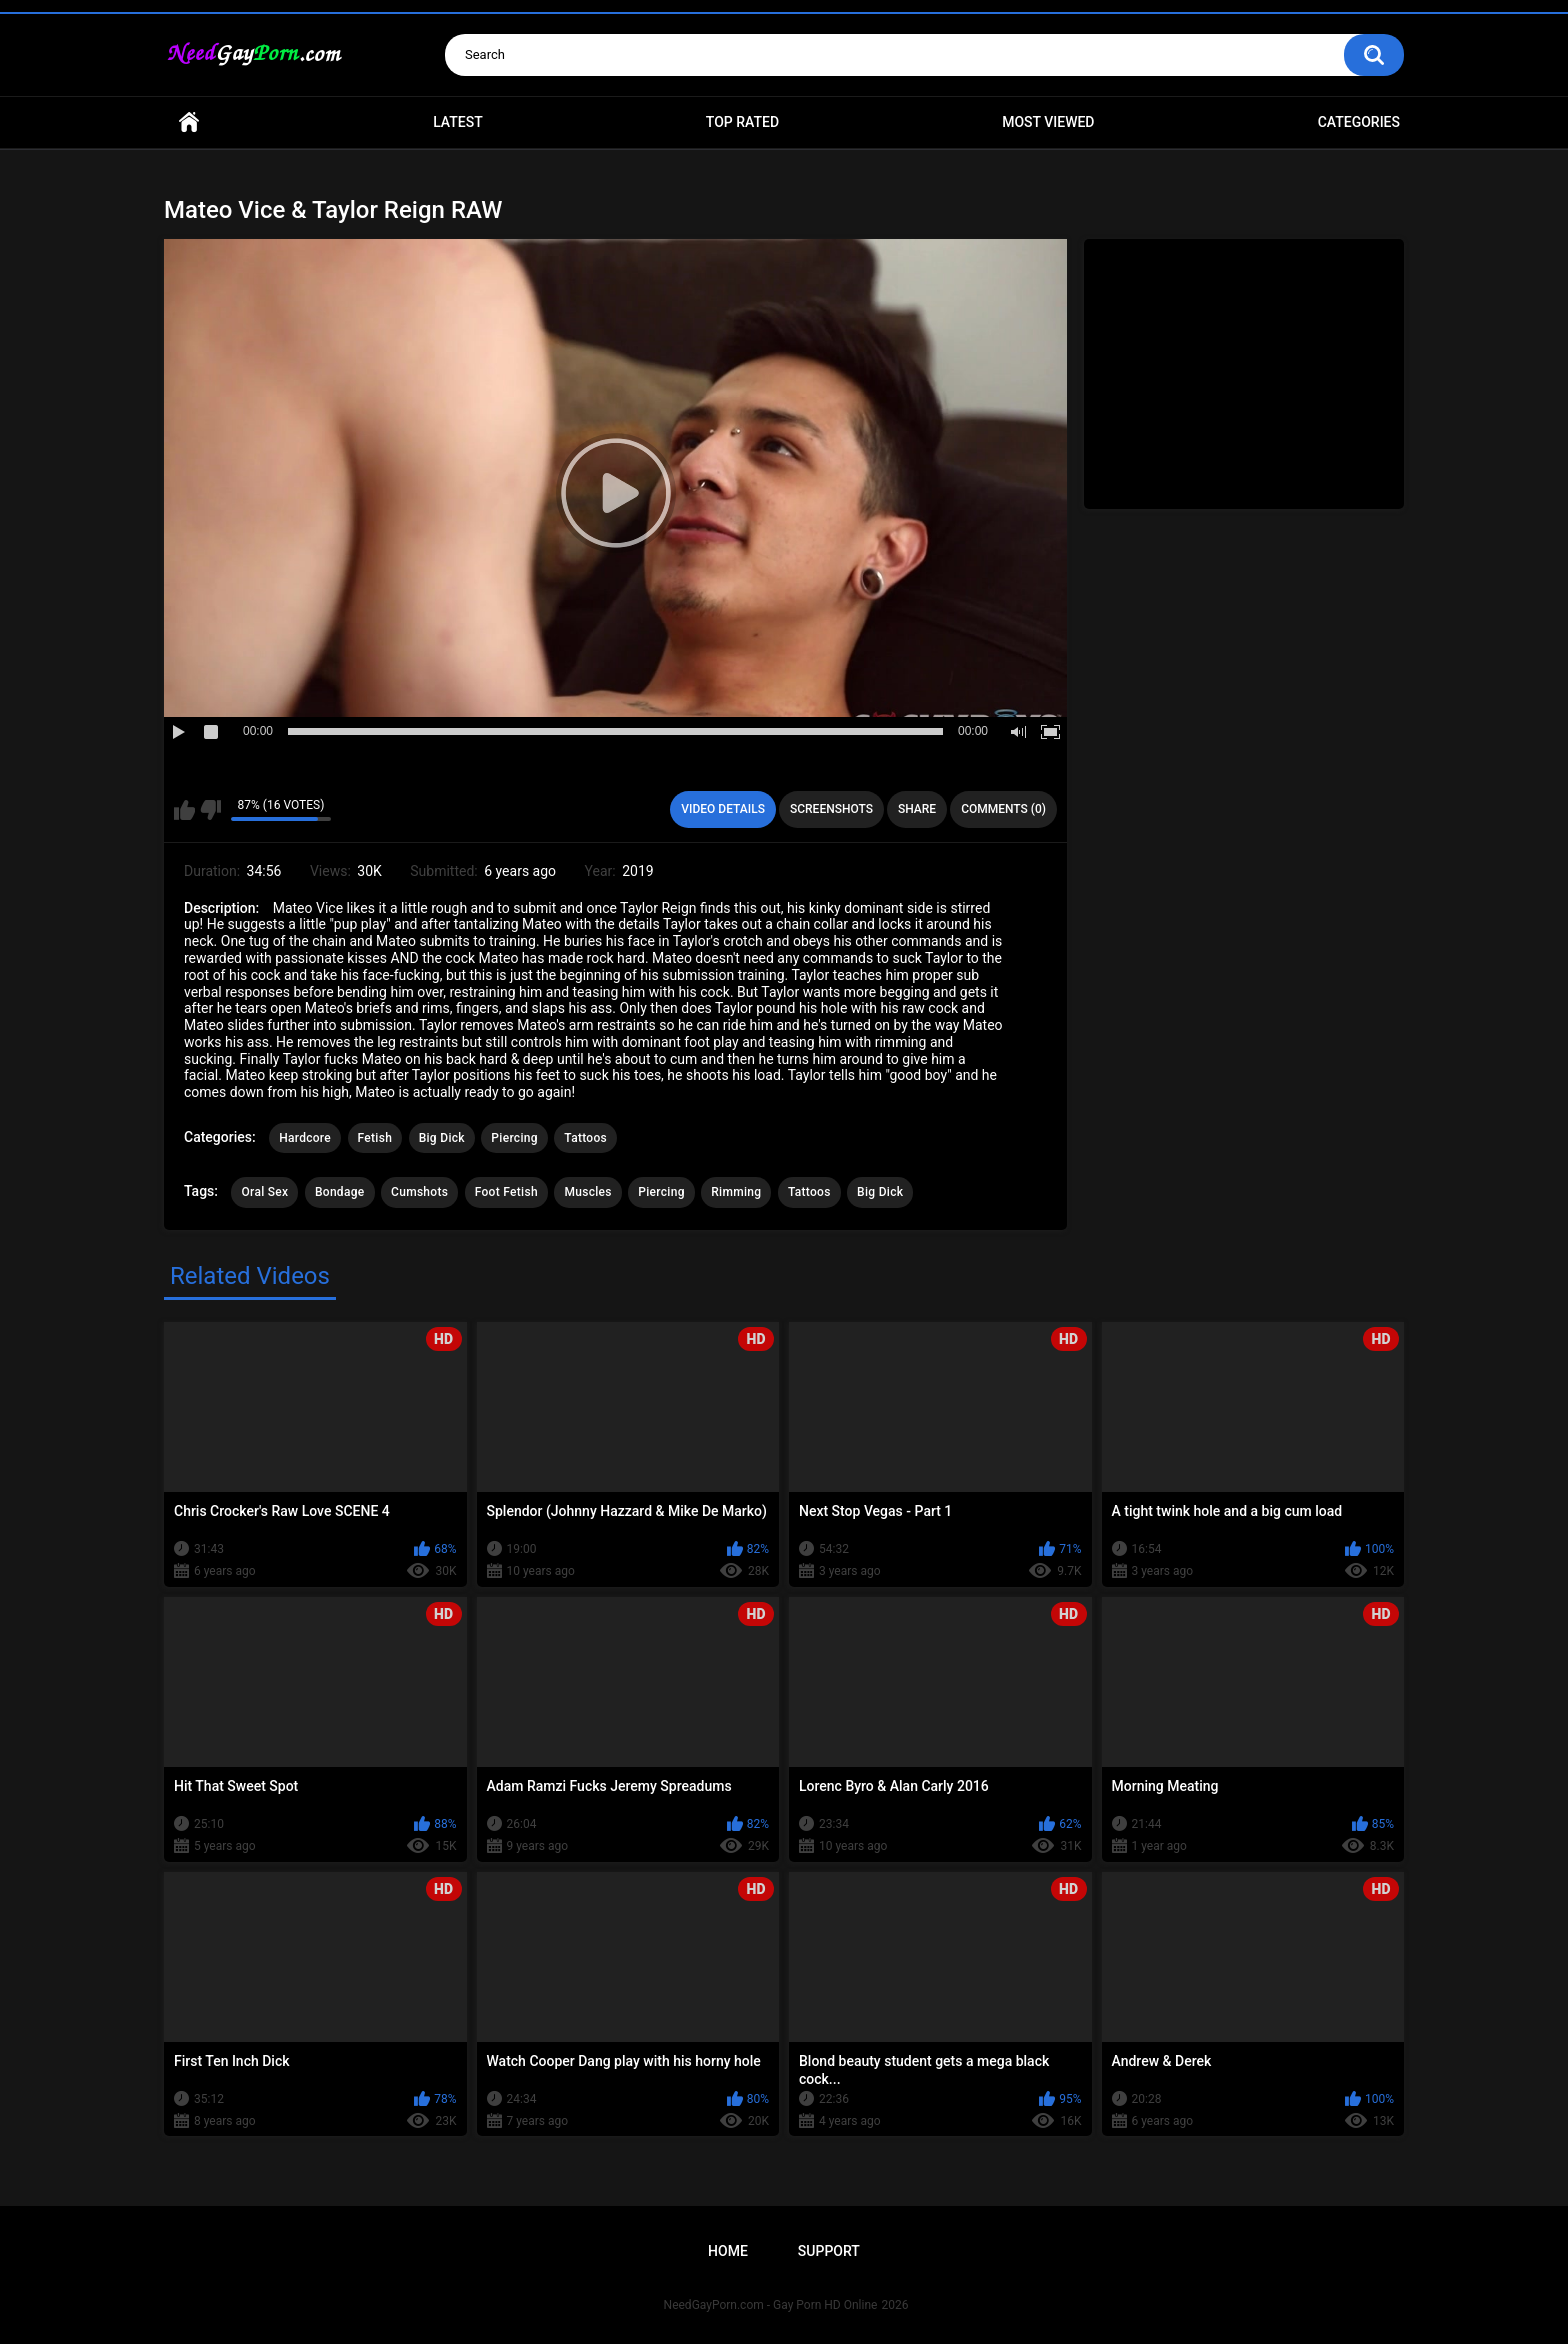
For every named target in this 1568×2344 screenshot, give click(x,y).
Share (917, 809)
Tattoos (585, 1138)
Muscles (587, 1192)
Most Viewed (1048, 122)
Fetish (375, 1138)
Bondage (340, 1192)
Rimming (736, 1192)
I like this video (184, 810)
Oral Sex (264, 1192)
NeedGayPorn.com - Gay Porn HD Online (771, 2305)
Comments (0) (1003, 809)
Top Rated (742, 122)
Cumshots (419, 1192)
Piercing (514, 1138)
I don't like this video (210, 810)
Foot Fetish (506, 1192)
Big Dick (442, 1138)
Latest (458, 122)
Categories (1359, 122)
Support (829, 2251)
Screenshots (831, 809)
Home (189, 122)
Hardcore (305, 1138)
